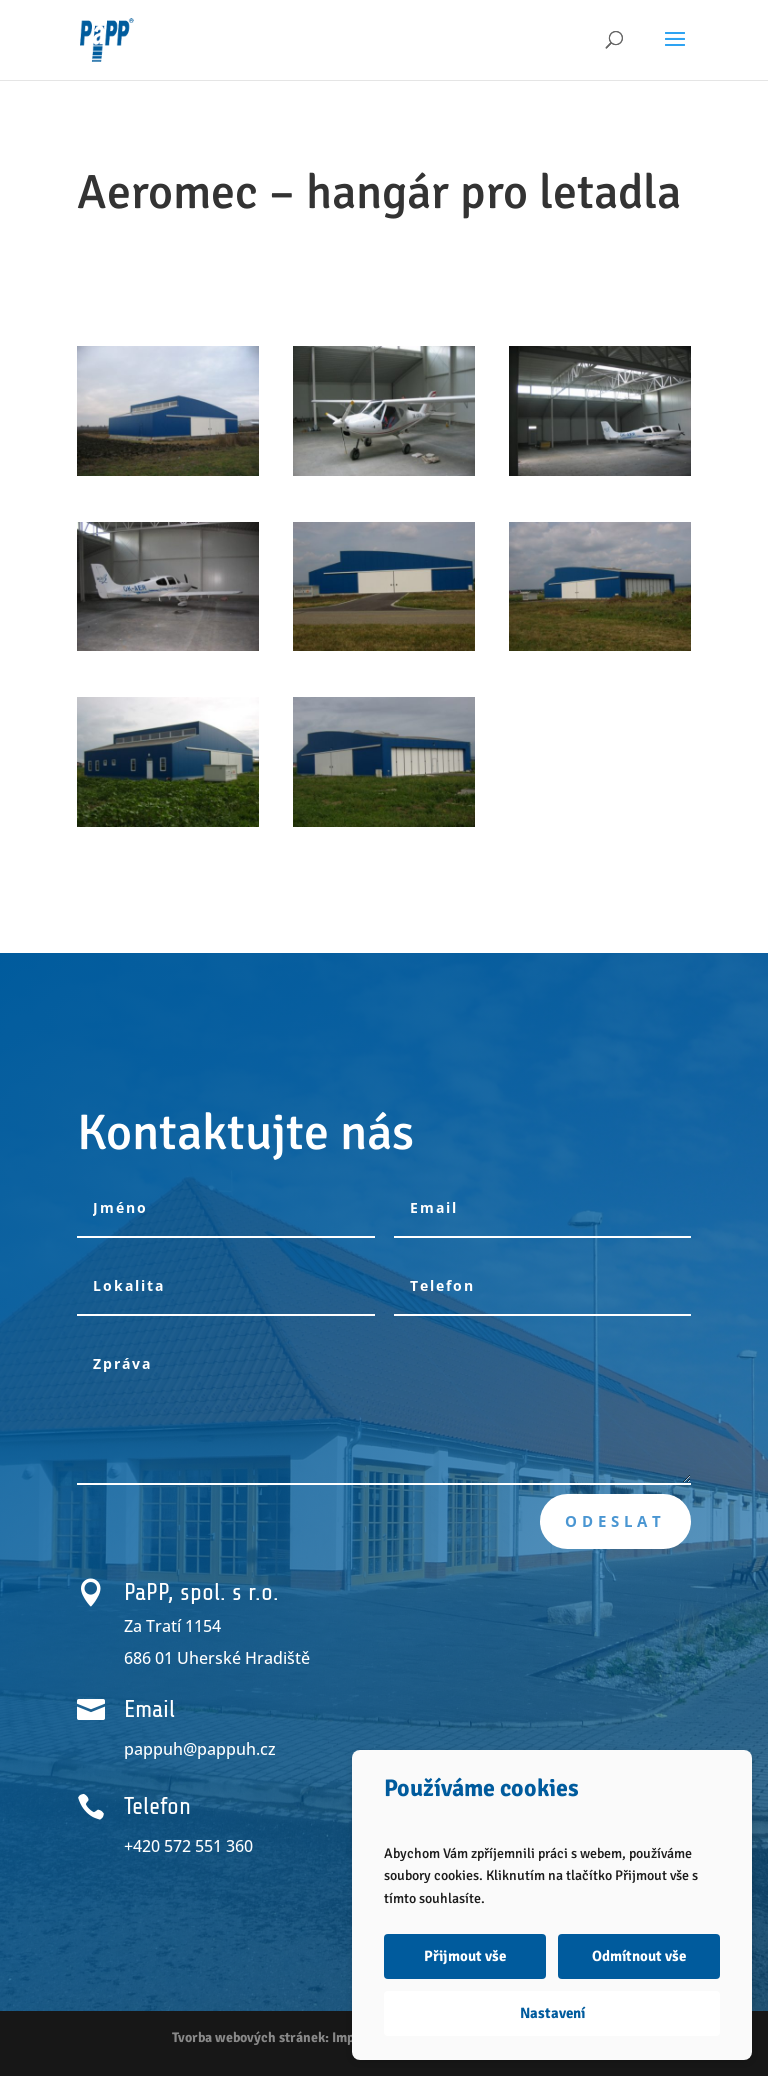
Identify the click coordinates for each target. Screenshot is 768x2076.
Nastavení (552, 2013)
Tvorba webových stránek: (250, 2037)
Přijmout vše (465, 1956)
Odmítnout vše (639, 1956)
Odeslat (615, 1521)
